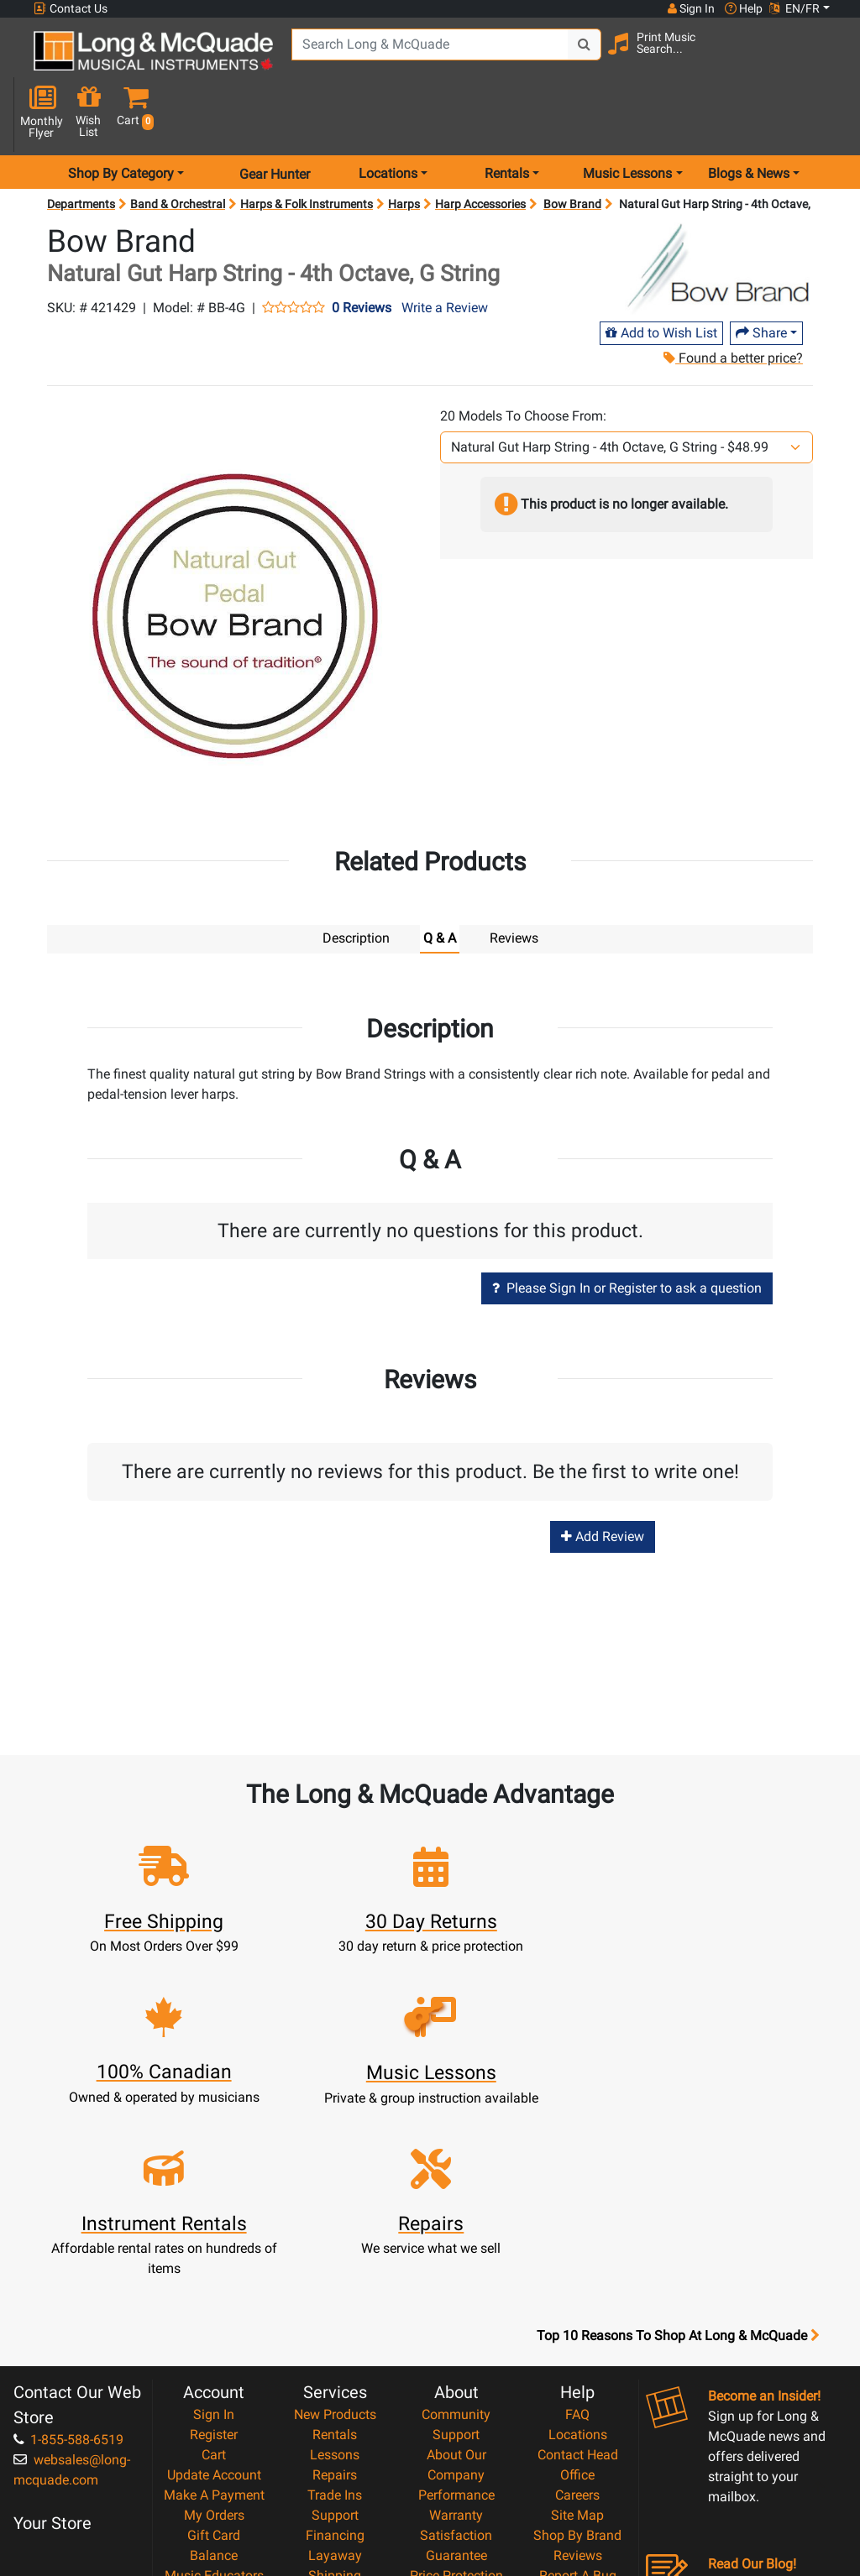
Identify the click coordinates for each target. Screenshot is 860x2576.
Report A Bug (577, 2370)
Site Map (577, 2309)
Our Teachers (456, 2471)
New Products (335, 2209)
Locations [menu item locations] (388, 120)
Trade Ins (334, 2289)
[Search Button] (583, 59)
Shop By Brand (577, 2330)
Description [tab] (356, 884)
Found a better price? (732, 305)
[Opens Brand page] (717, 216)
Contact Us (71, 9)
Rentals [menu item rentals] (507, 120)
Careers (577, 2289)
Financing (335, 2330)
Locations (577, 2229)
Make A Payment (214, 2289)
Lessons (334, 2249)
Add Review (602, 1482)
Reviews (577, 2350)
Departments (81, 151)
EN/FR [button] (794, 8)
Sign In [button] (691, 8)
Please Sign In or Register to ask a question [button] (627, 1234)
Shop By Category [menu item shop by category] (121, 120)
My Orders (214, 2309)
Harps (404, 151)
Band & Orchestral (177, 151)
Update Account (214, 2269)
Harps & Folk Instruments (306, 151)
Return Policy (456, 2450)
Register (214, 2229)
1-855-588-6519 (68, 2234)
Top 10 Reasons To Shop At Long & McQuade (678, 2130)
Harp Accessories (480, 151)
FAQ (577, 2209)
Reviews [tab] (514, 884)
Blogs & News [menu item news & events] (748, 120)
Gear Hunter (274, 120)
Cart (214, 2249)
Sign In (213, 2209)
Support (335, 2309)
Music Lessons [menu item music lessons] (627, 120)
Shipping (334, 2370)
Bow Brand (572, 151)
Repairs (334, 2269)
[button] (826, 61)
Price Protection (456, 2370)
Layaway (335, 2350)
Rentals (334, 2229)
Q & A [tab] (439, 884)
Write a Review (444, 254)
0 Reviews (361, 254)
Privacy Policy (456, 2430)
